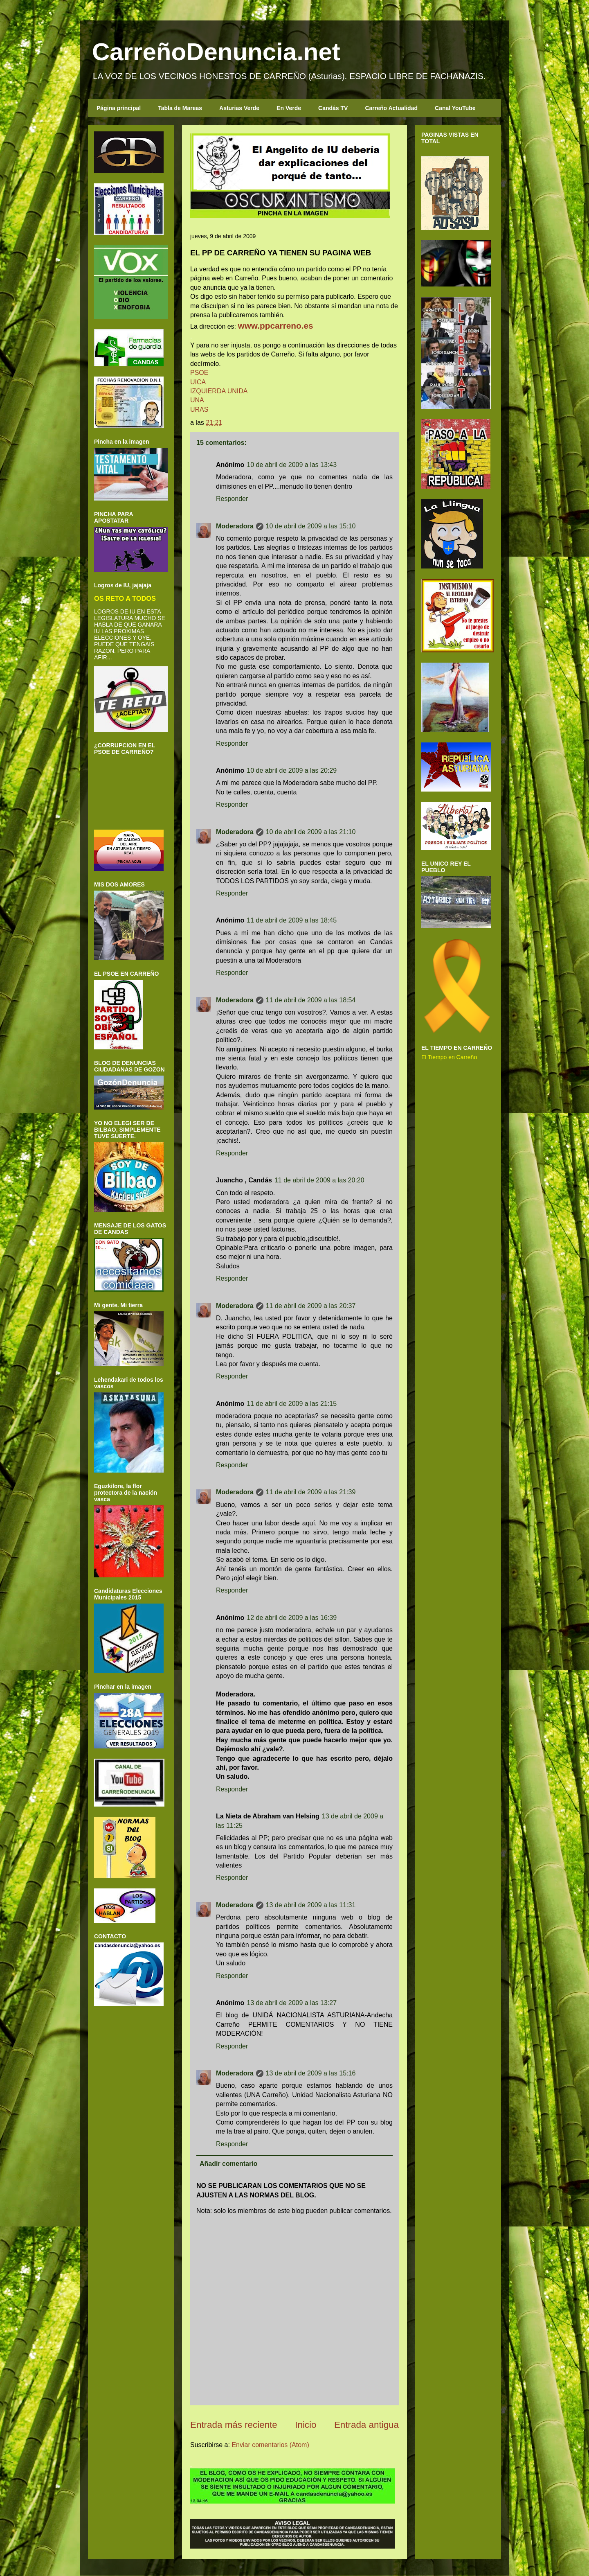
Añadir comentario (228, 2163)
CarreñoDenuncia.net (216, 51)
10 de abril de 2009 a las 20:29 (292, 770)
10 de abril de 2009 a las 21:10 (311, 831)
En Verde (289, 108)
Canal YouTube (455, 108)
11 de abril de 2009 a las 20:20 (319, 1180)
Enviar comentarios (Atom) (270, 2444)
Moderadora (235, 526)
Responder (232, 498)
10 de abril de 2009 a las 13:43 (292, 464)
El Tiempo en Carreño (449, 1057)
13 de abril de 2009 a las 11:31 (311, 1905)
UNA (197, 400)
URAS (199, 409)
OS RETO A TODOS (125, 598)
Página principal (119, 108)
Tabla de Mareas (180, 108)
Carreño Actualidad (391, 108)
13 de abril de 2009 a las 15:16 (311, 2073)
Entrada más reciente (233, 2425)
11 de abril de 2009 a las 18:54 (311, 1000)
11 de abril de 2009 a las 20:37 (311, 1305)
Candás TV (333, 108)
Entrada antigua (366, 2425)
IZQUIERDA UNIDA (218, 391)
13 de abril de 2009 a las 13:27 (292, 2002)
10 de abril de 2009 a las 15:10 (311, 526)
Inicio (305, 2425)
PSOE (199, 372)
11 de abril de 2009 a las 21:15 (292, 1403)
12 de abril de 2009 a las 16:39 (292, 1617)
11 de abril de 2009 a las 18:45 (292, 920)
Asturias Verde (239, 108)
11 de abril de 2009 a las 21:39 (311, 1492)
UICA (198, 382)
